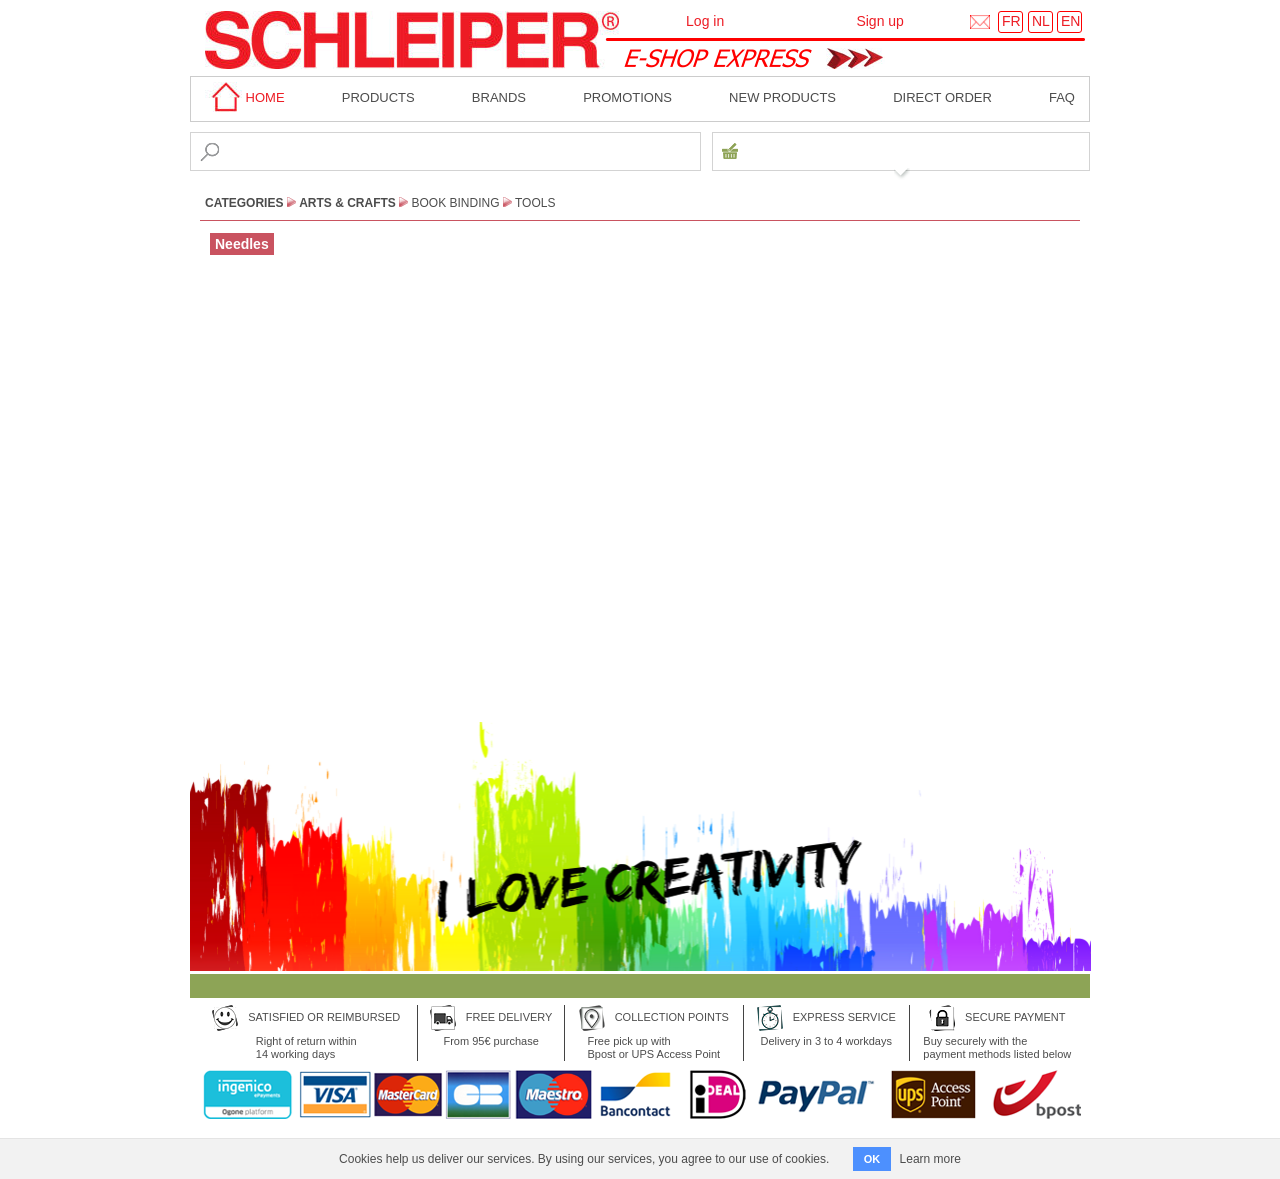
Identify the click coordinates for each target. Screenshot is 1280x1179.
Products (378, 97)
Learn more (930, 1159)
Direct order (942, 97)
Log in (705, 21)
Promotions (627, 97)
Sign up (879, 21)
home (245, 97)
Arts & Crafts (347, 203)
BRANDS (499, 97)
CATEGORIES (244, 203)
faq (1062, 97)
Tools (535, 203)
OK (872, 1159)
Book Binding (456, 203)
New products (782, 97)
